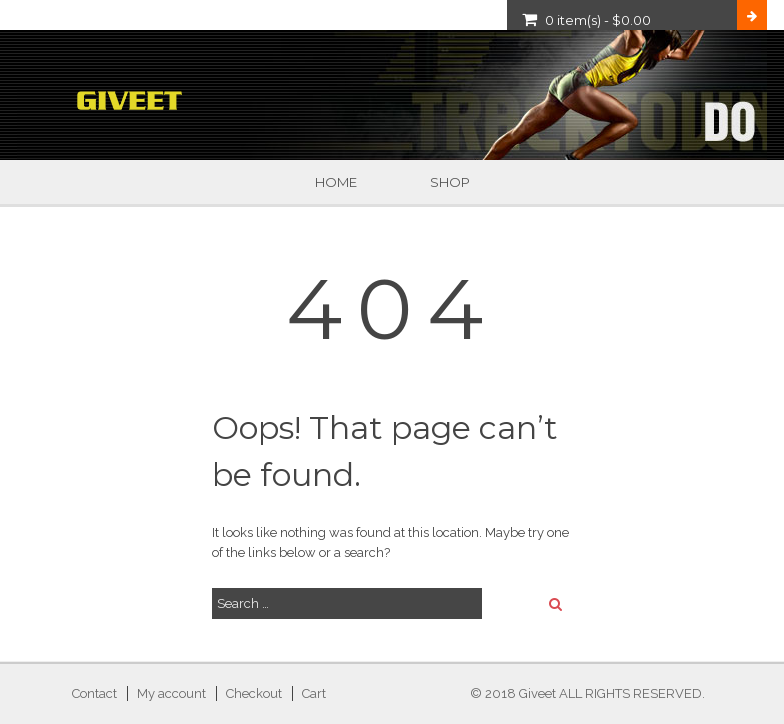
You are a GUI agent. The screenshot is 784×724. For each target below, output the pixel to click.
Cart (314, 693)
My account (171, 693)
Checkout (254, 693)
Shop (450, 182)
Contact (94, 693)
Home (336, 182)
